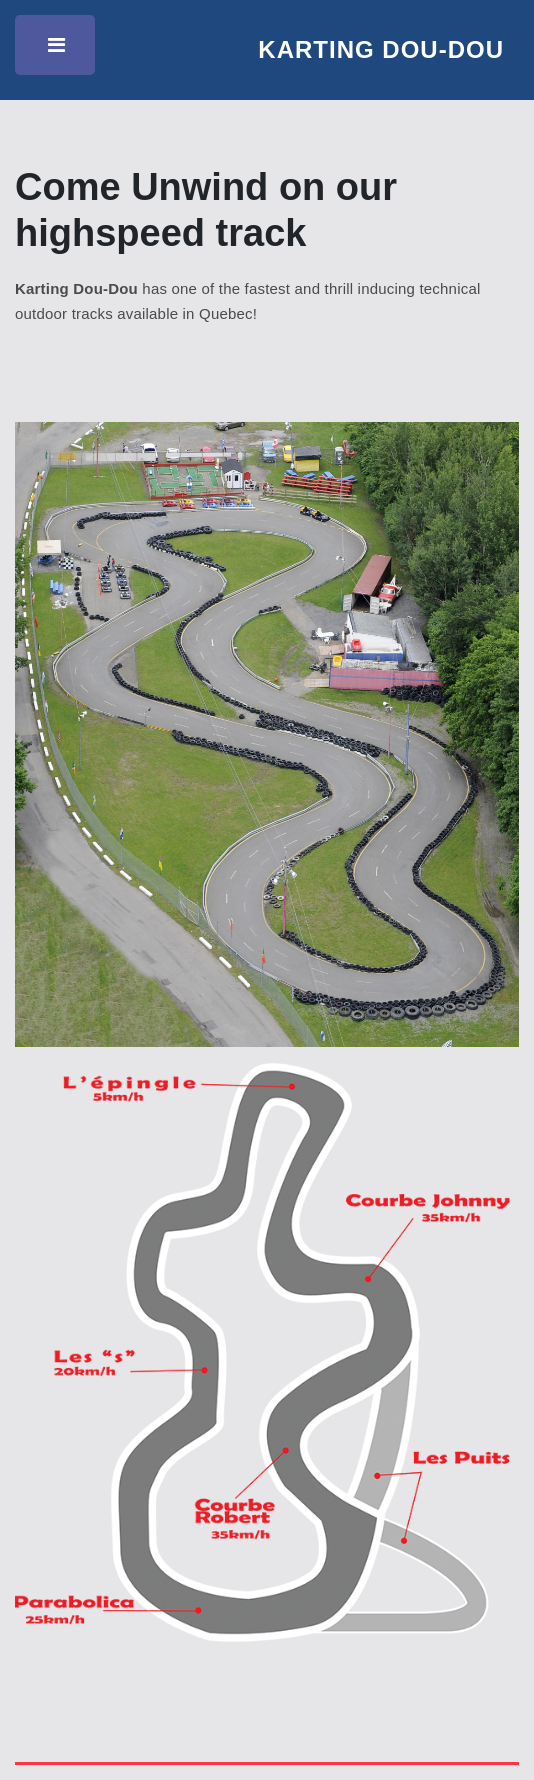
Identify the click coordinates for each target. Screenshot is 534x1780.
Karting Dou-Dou (381, 49)
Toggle (58, 50)
